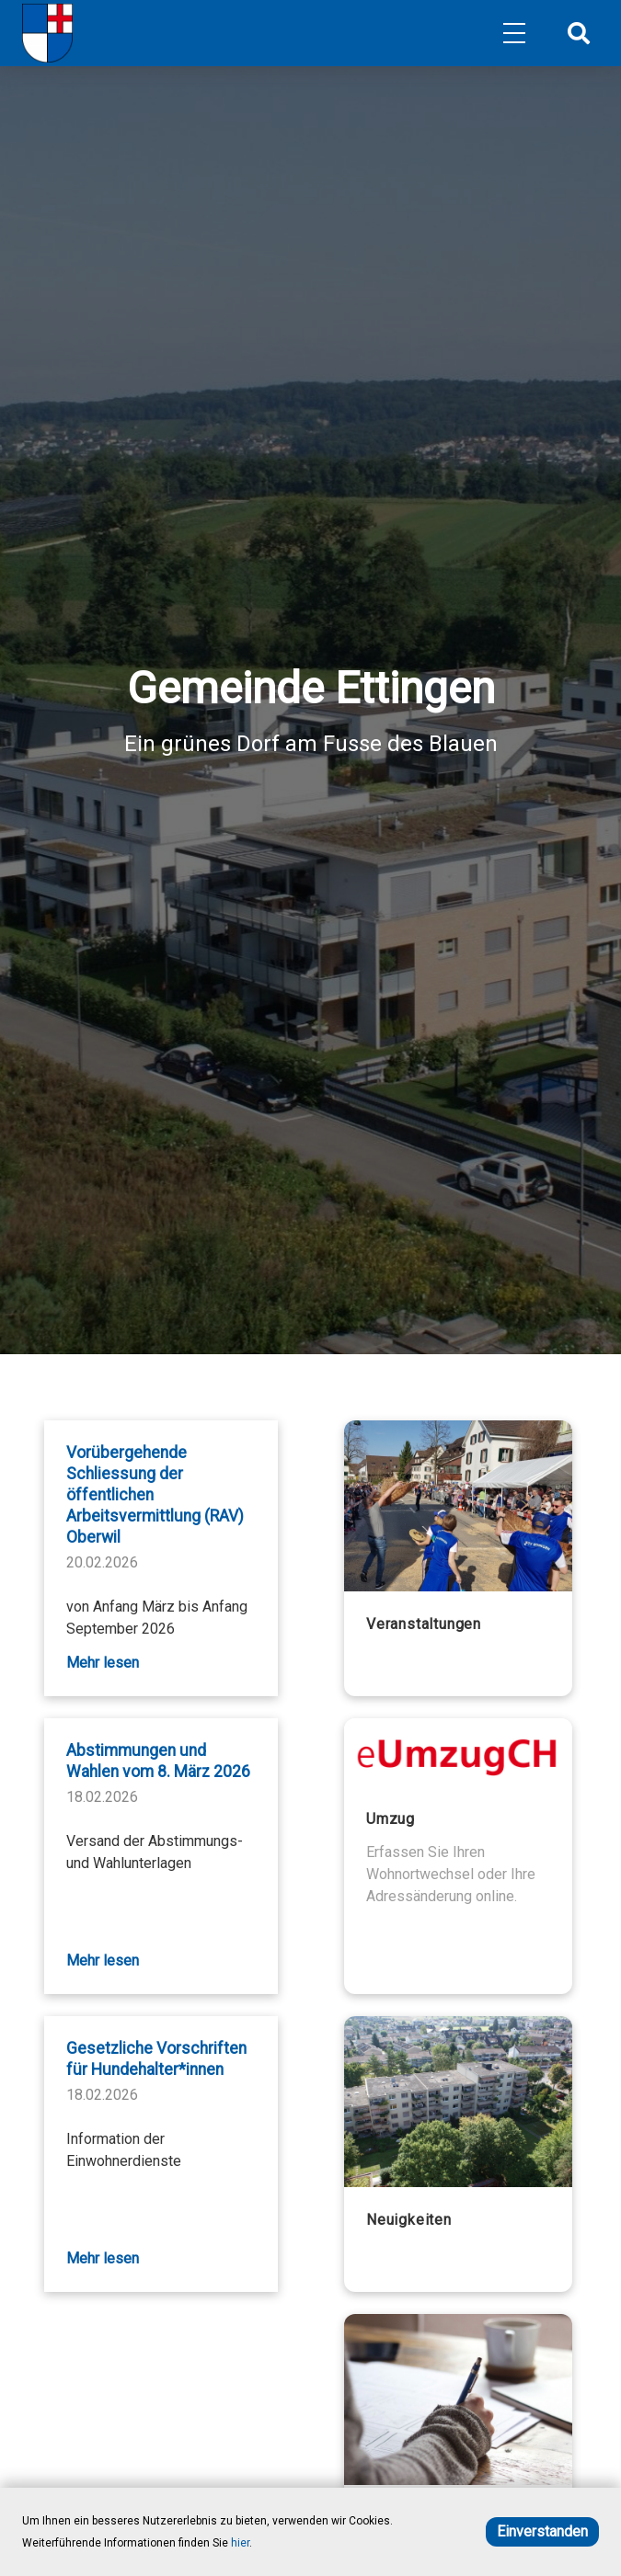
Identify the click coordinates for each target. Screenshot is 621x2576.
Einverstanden (542, 2531)
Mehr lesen (102, 1662)
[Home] (47, 33)
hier (240, 2542)
